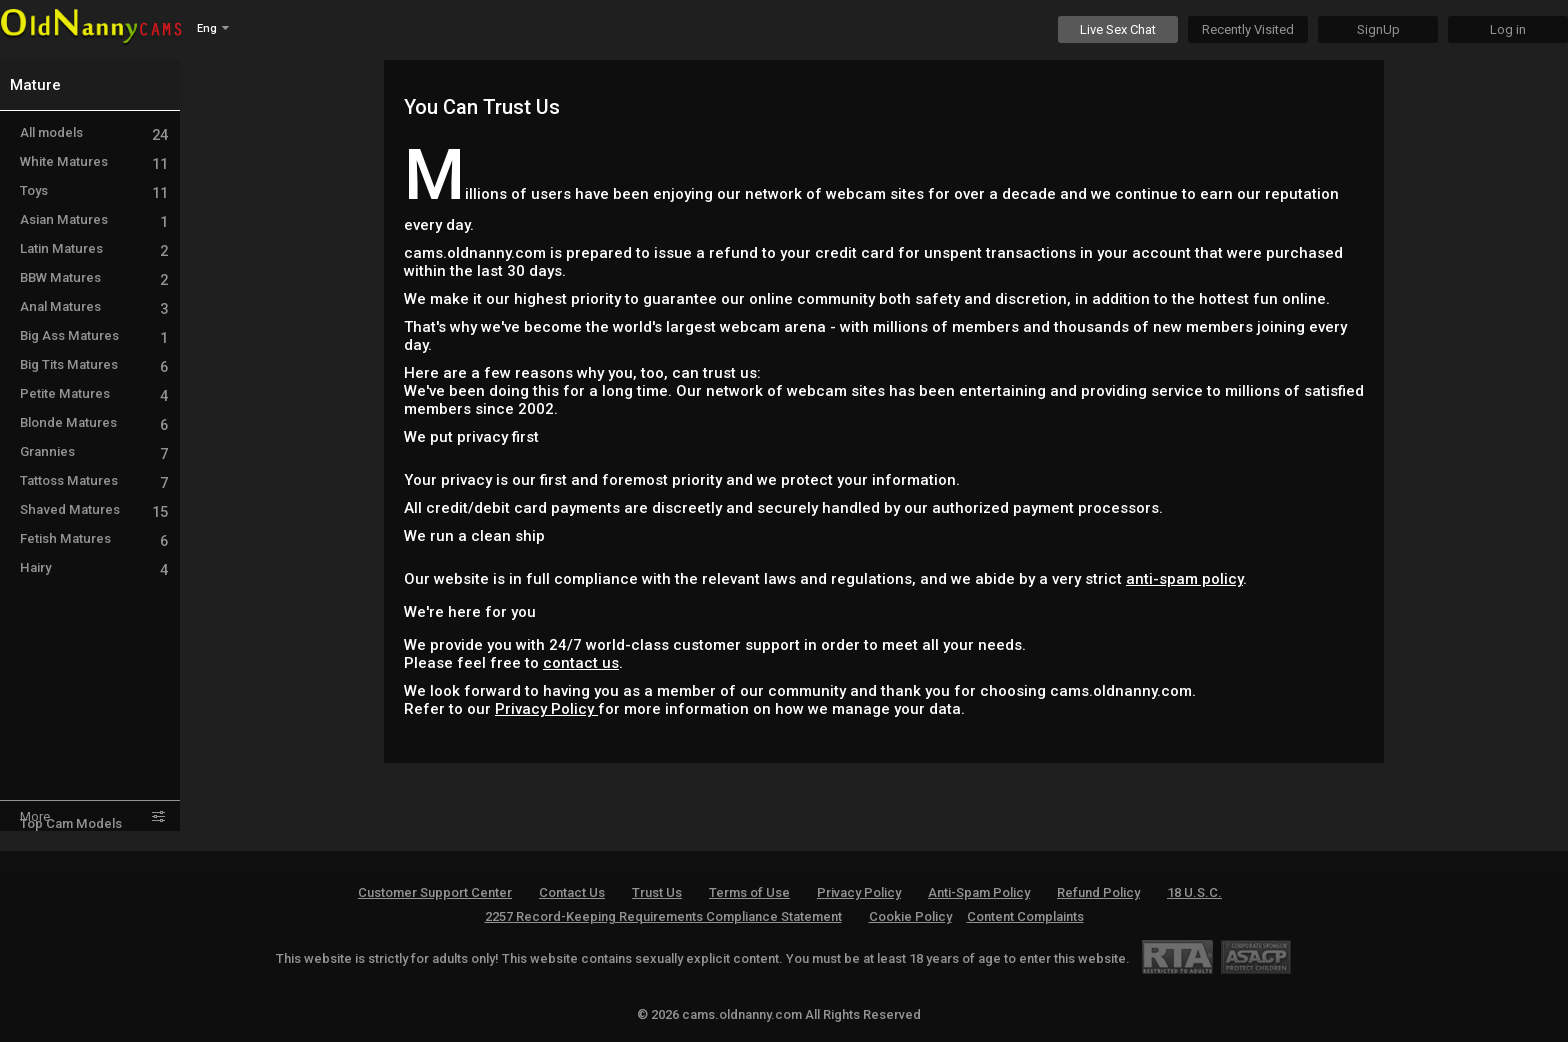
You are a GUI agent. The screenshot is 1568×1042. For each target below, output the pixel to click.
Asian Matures (94, 219)
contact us (581, 663)
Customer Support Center (435, 892)
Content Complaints (1025, 916)
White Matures (94, 161)
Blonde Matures (94, 422)
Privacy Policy (546, 709)
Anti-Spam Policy (979, 892)
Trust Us (657, 892)
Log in (1508, 29)
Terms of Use (749, 892)
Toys (94, 190)
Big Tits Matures (94, 364)
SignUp (1378, 29)
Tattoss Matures (94, 480)
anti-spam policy (1184, 579)
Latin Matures (94, 248)
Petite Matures (94, 393)
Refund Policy (1098, 892)
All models (94, 132)
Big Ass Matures (94, 335)
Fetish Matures (94, 538)
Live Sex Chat (1118, 29)
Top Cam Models (71, 823)
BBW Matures (94, 277)
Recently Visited (1248, 29)
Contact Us (572, 892)
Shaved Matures (94, 509)
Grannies (94, 451)
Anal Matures (94, 306)
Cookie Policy (910, 916)
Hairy (94, 567)
